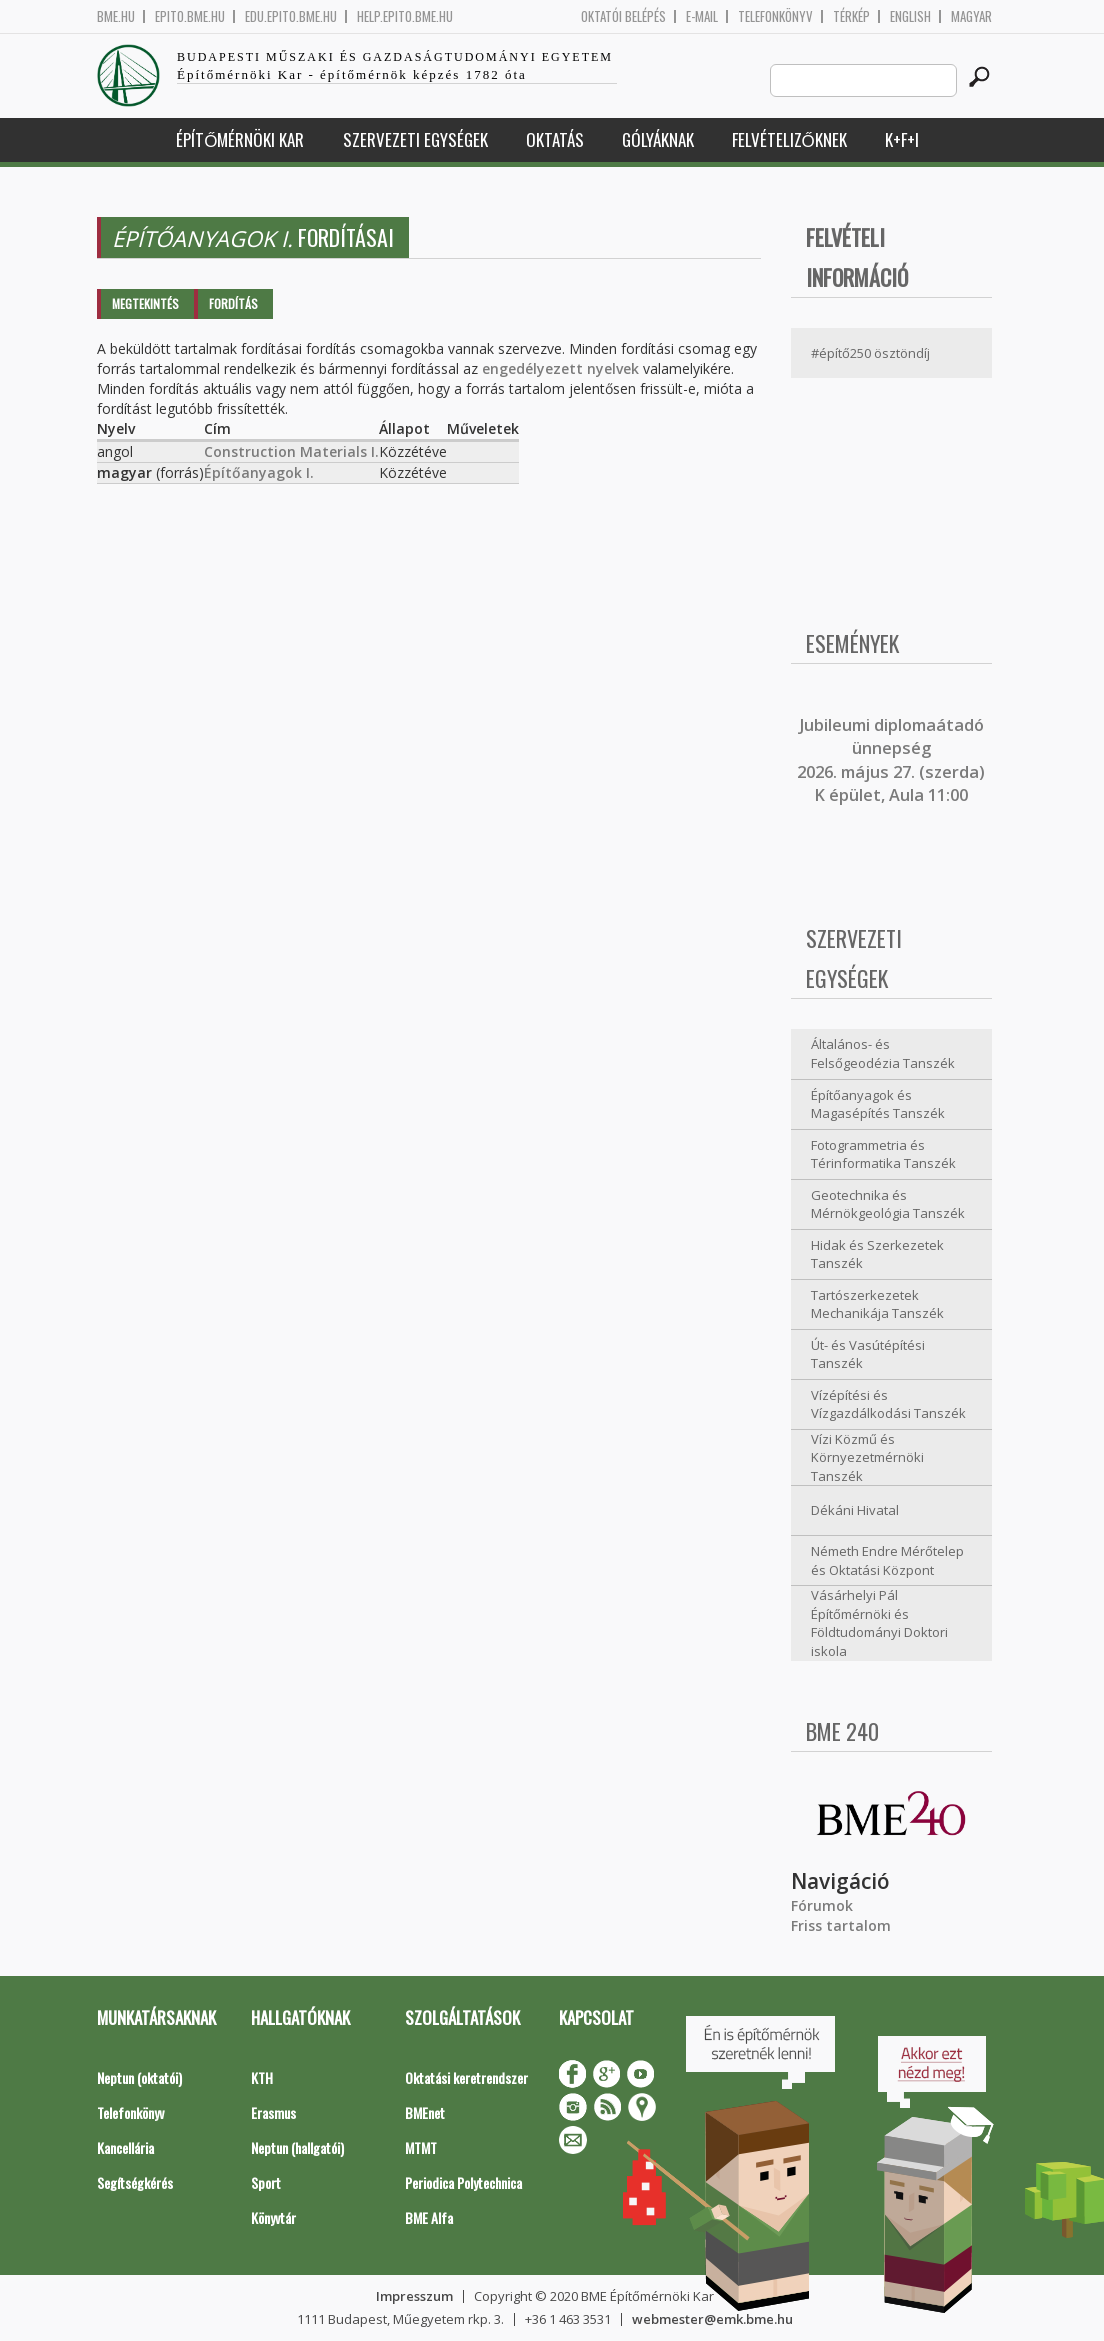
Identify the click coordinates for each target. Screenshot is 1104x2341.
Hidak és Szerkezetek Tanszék (877, 1254)
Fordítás (233, 303)
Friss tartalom (841, 1925)
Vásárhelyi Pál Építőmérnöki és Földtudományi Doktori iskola (879, 1623)
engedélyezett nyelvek (560, 368)
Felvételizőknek (789, 139)
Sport (266, 2182)
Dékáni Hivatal (855, 1510)
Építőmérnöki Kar (240, 139)
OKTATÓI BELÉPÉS (623, 16)
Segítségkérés (135, 2182)
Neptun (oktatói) (139, 2077)
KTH (262, 2077)
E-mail (702, 16)
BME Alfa (429, 2217)
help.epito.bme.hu (405, 16)
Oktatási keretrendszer (466, 2077)
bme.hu (116, 16)
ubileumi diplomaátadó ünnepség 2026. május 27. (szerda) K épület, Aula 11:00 (891, 760)
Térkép (851, 16)
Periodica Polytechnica (463, 2182)
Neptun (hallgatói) (297, 2147)
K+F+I (902, 139)
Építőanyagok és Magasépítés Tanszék (878, 1104)
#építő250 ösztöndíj (870, 353)
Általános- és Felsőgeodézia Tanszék (883, 1053)
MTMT (421, 2147)
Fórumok (822, 1905)
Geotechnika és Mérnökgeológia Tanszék (888, 1204)
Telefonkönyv (775, 16)
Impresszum (414, 2296)
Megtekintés (145, 303)
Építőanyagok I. (259, 472)
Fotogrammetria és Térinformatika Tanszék (883, 1154)
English (910, 16)
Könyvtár (273, 2217)
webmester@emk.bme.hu (712, 2319)
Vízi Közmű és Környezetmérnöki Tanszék (867, 1457)
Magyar (971, 16)
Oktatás (555, 139)
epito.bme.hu (190, 16)
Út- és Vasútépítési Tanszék (868, 1354)
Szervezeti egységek (415, 139)
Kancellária (125, 2147)
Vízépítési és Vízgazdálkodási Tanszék (888, 1404)
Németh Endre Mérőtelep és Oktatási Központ (887, 1560)
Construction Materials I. (291, 451)
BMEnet (425, 2112)
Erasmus (273, 2112)
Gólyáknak (658, 139)
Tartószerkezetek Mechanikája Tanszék (877, 1304)
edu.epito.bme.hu (291, 16)
